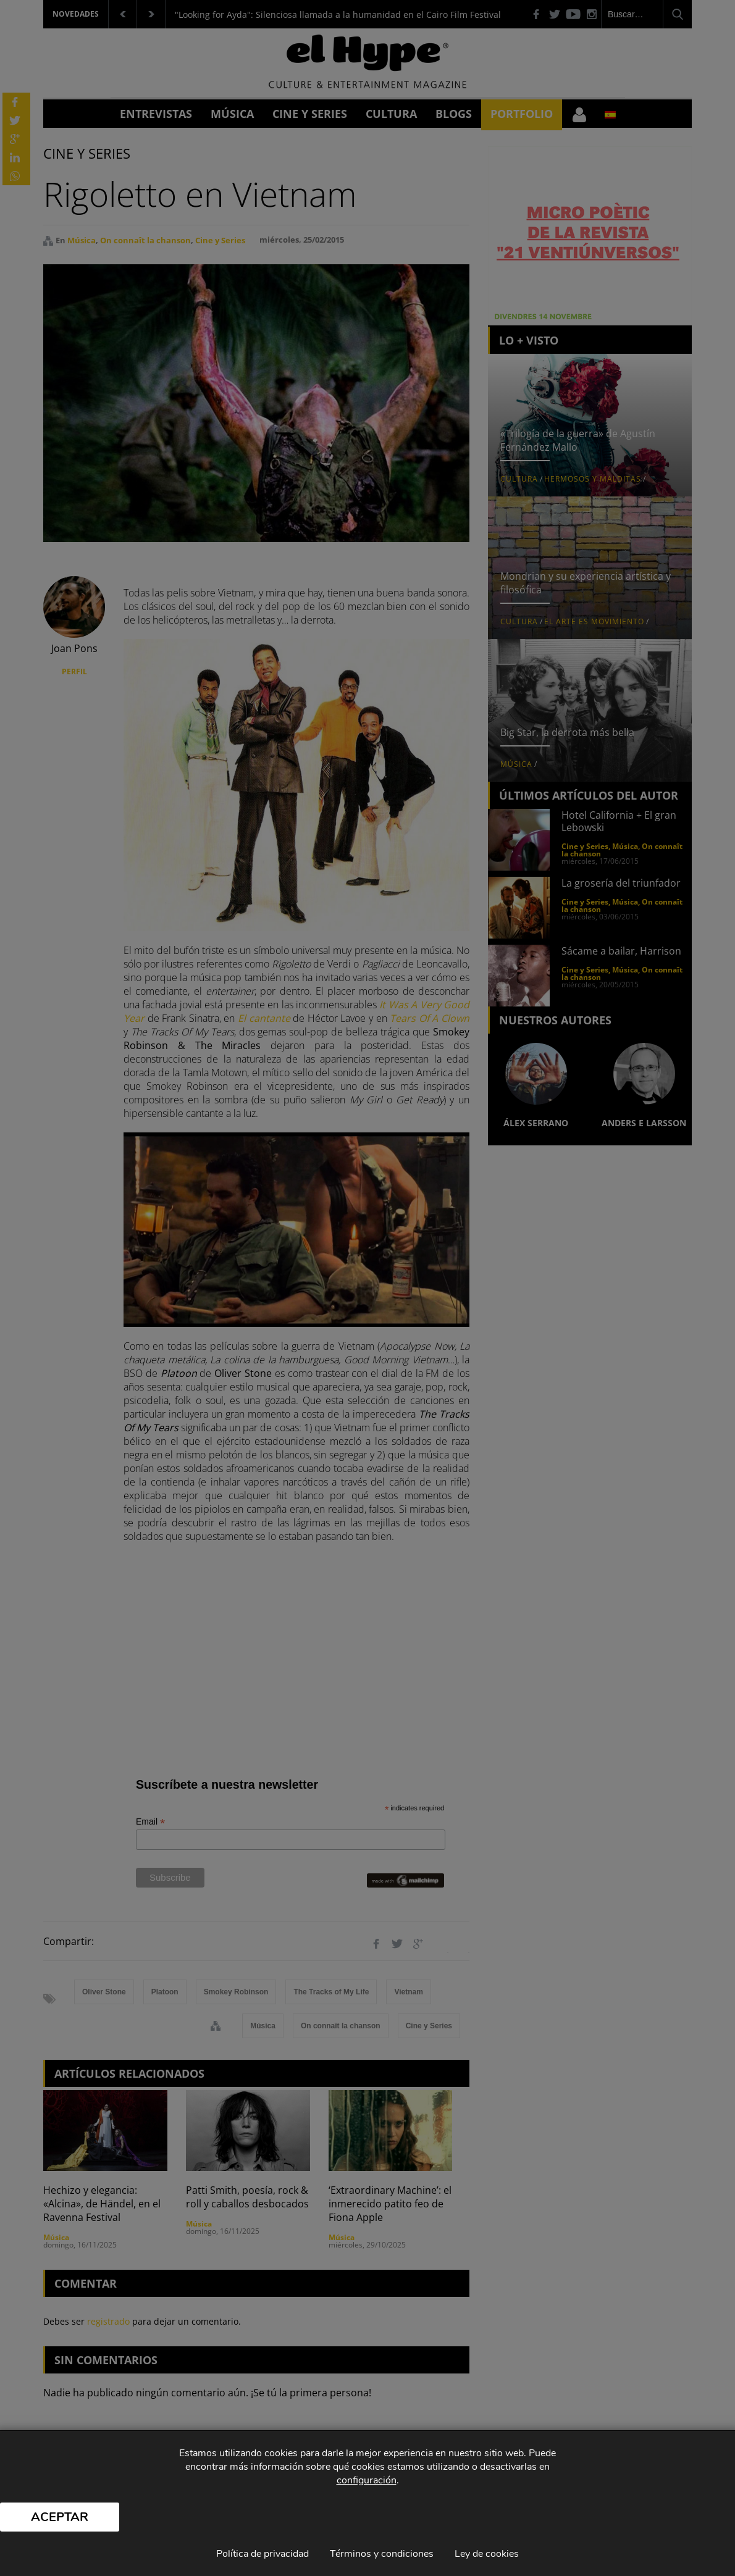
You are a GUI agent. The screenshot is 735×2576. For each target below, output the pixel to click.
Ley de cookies (487, 2554)
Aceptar (59, 2517)
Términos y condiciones (382, 2554)
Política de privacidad (262, 2554)
